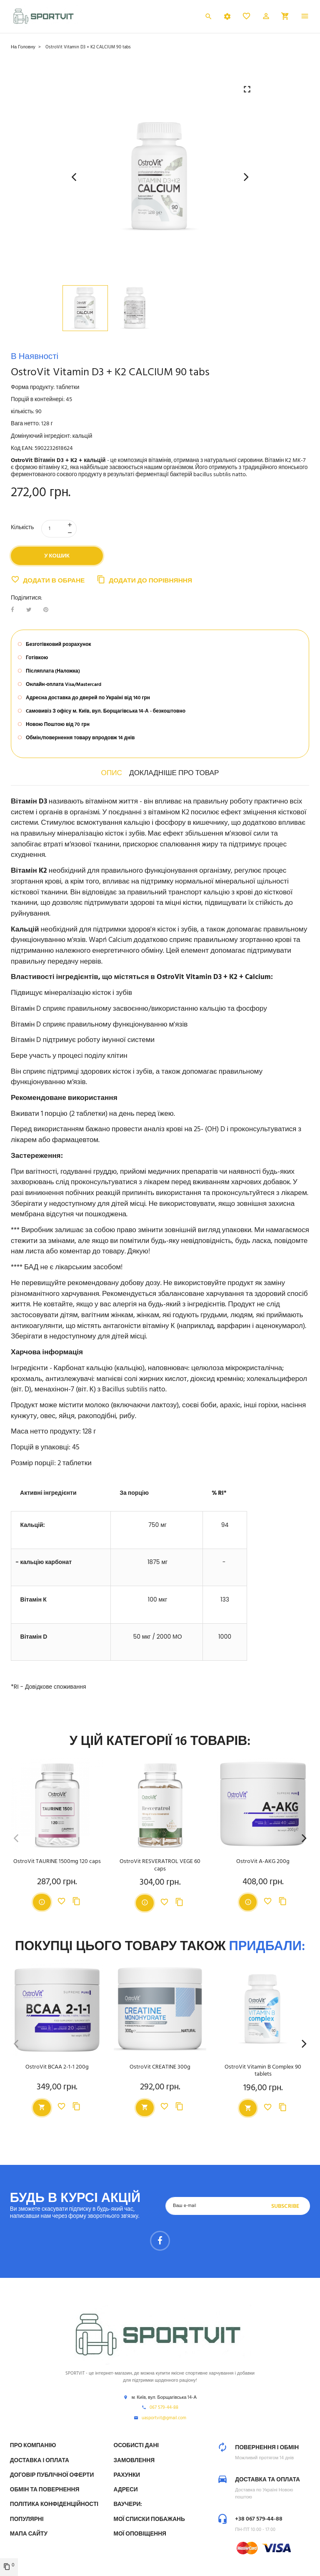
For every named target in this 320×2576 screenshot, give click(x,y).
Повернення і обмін (267, 2447)
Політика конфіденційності (54, 2504)
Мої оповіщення (140, 2534)
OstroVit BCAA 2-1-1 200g (57, 2068)
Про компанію (33, 2445)
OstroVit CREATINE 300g (160, 2068)
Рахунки (127, 2475)
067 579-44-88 (164, 2408)
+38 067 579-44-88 (258, 2519)
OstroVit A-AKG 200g (263, 1862)
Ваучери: (128, 2504)
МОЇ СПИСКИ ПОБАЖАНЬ (149, 2519)
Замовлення (134, 2460)
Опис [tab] (111, 773)
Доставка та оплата (267, 2480)
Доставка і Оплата (39, 2460)
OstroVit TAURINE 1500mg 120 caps (57, 1862)
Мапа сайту (29, 2534)
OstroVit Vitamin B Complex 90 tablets (263, 2071)
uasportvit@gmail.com (164, 2418)
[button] (266, 17)
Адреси (126, 2490)
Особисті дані (136, 2445)
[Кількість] (59, 529)
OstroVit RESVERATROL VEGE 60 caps (160, 1865)
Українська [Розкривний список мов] (184, 17)
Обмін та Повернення (44, 2490)
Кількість (22, 527)
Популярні (27, 2519)
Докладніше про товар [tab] (174, 773)
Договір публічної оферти (52, 2475)
